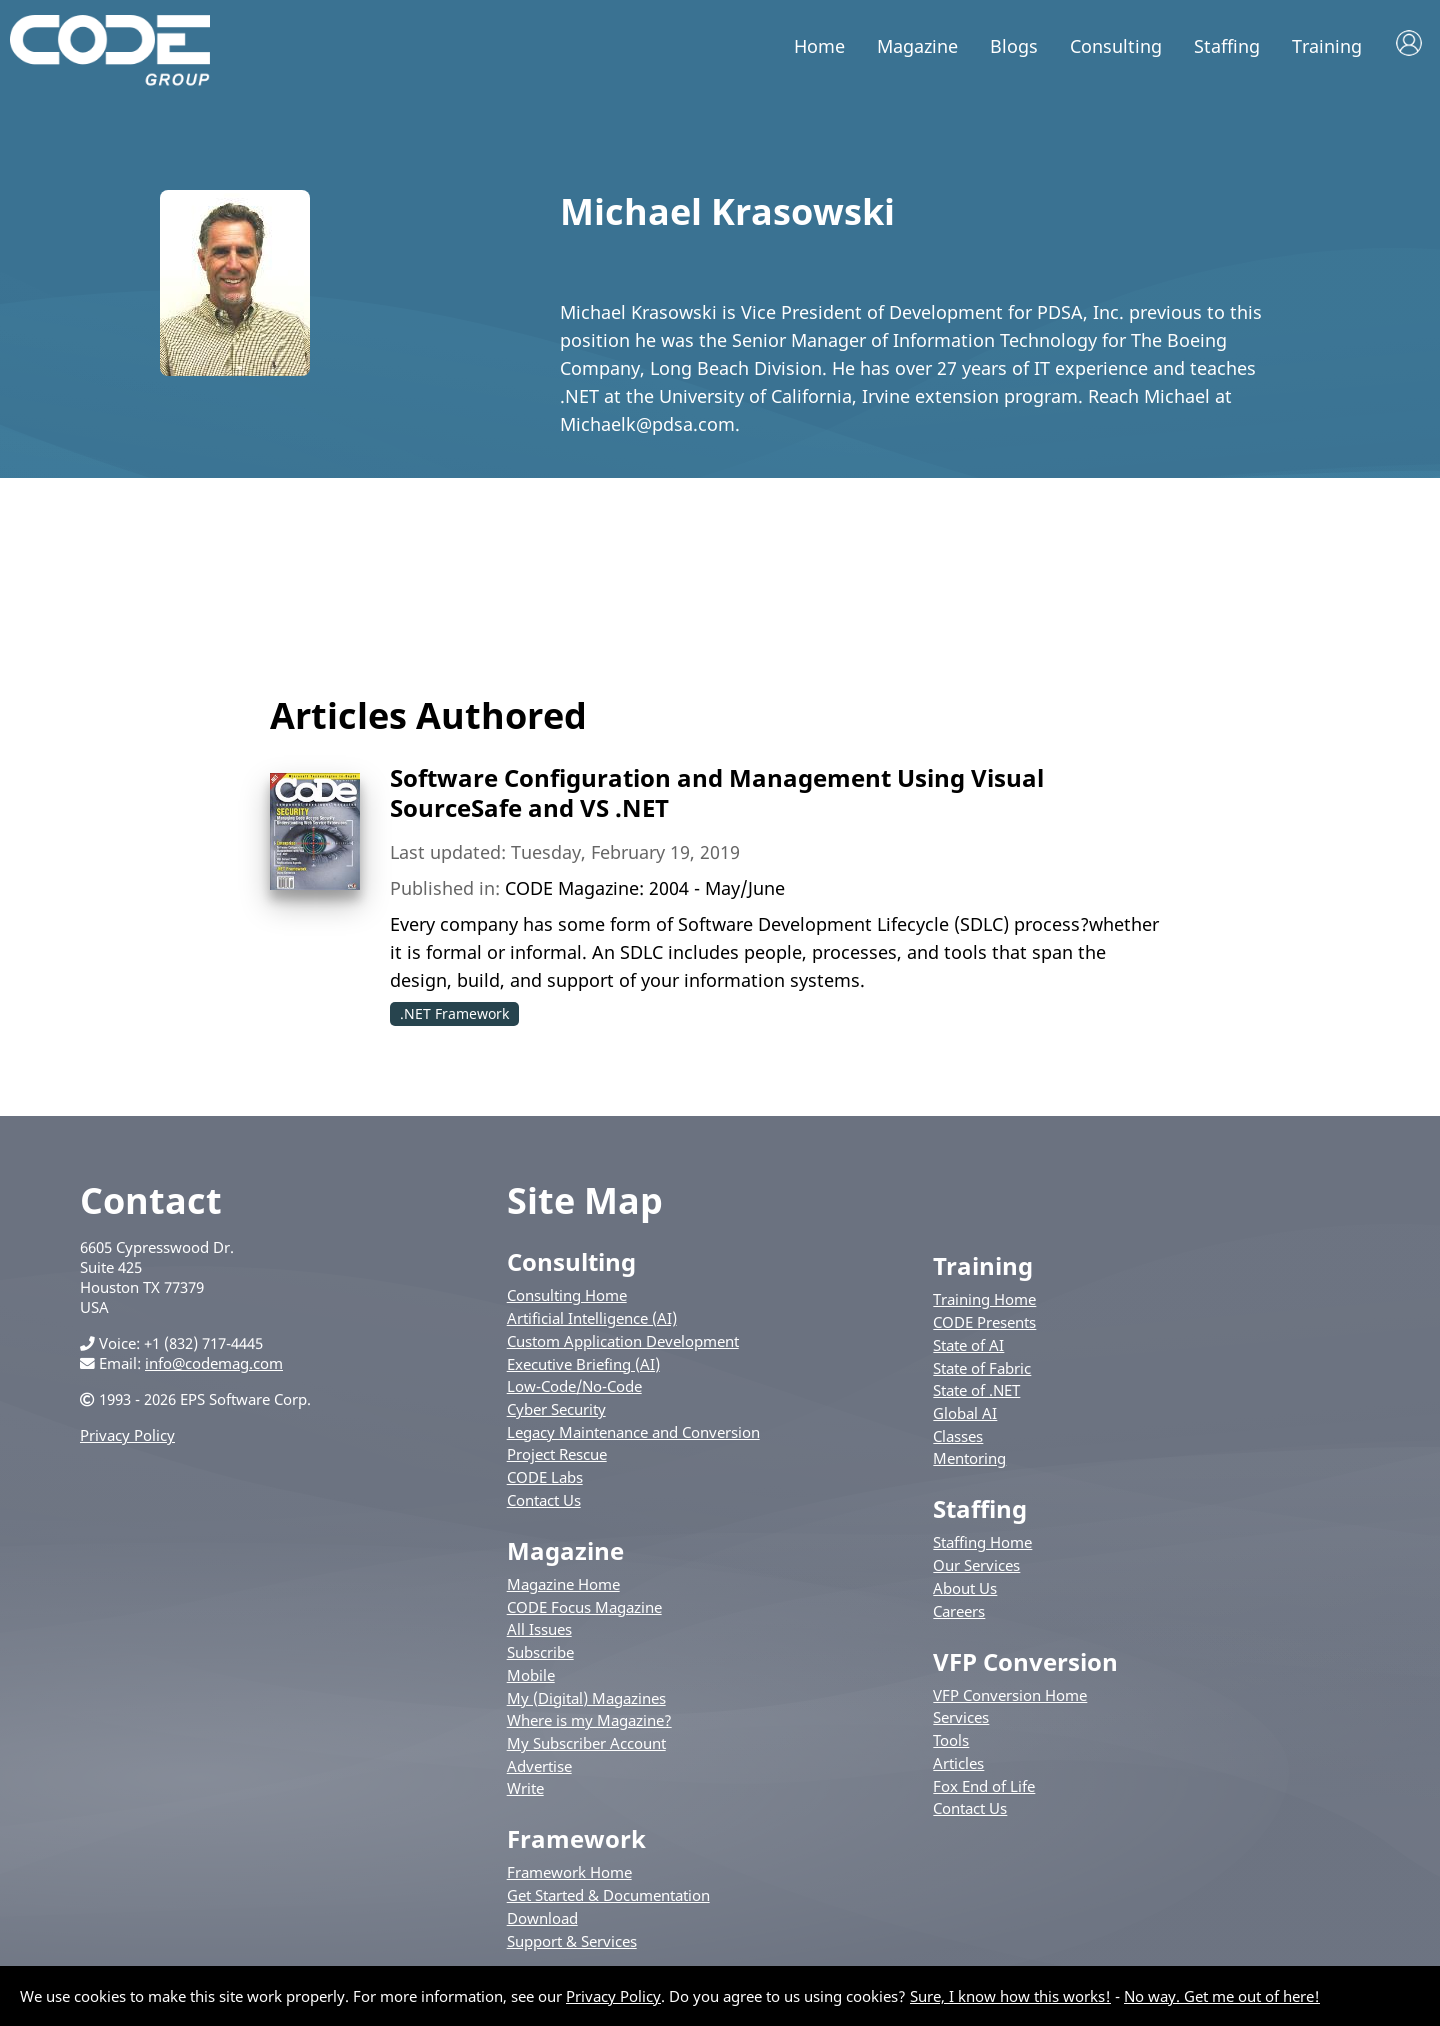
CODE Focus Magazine (584, 1607)
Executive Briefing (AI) (583, 1364)
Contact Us (544, 1500)
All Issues (539, 1629)
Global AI (965, 1413)
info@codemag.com (214, 1363)
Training (1327, 46)
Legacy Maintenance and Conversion (633, 1432)
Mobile (531, 1675)
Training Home (984, 1299)
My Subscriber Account (586, 1743)
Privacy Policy (127, 1435)
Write (525, 1788)
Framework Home (569, 1872)
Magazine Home (563, 1584)
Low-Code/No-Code (574, 1386)
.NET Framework (454, 1013)
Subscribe (540, 1652)
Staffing (1227, 46)
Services (961, 1717)
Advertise (539, 1766)
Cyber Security (556, 1409)
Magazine (917, 46)
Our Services (976, 1565)
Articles (958, 1763)
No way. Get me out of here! (1222, 1996)
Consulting (1116, 46)
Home (819, 46)
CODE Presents (984, 1322)
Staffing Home (982, 1542)
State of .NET (976, 1390)
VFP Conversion (1025, 1661)
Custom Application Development (623, 1341)
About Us (965, 1588)
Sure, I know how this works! (1010, 1996)
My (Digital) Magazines (586, 1698)
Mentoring (969, 1458)
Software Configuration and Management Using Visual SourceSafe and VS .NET (717, 792)
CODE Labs (545, 1477)
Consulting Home (567, 1295)
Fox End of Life (984, 1786)
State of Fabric (982, 1368)
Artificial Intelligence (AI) (592, 1318)
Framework (576, 1838)
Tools (951, 1740)
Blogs (1014, 46)
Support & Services (572, 1941)
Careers (959, 1611)
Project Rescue (557, 1454)
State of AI (968, 1345)
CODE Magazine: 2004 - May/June (645, 888)
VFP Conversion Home (1010, 1695)
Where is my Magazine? (589, 1720)
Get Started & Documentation (608, 1895)
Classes (958, 1436)
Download (542, 1918)
